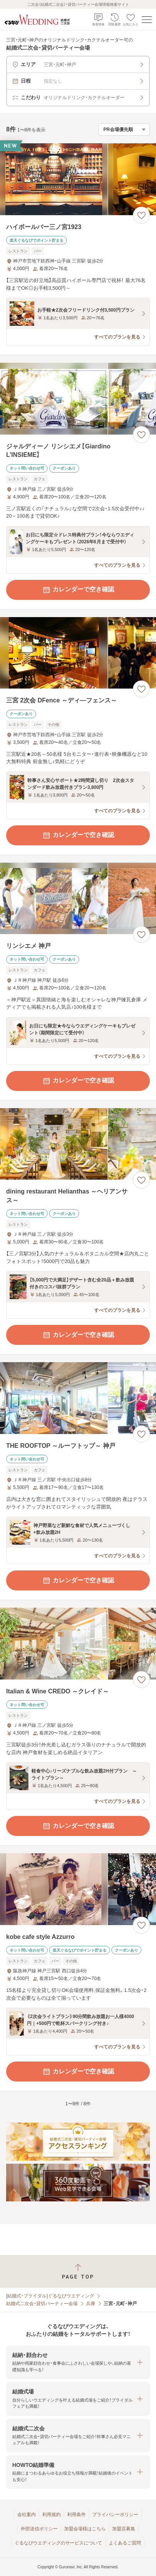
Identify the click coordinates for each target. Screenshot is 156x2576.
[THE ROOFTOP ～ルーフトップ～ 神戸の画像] (78, 1398)
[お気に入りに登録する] (141, 215)
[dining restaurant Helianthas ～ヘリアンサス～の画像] (78, 1144)
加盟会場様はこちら (85, 2528)
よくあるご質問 (125, 2543)
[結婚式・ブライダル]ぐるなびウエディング (50, 2296)
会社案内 (26, 2514)
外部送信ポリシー (39, 2528)
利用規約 (51, 2514)
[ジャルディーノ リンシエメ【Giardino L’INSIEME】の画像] (78, 399)
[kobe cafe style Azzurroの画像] (78, 1889)
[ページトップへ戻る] (78, 2271)
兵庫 (90, 2303)
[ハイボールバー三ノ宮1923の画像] (78, 179)
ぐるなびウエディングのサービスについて (58, 2543)
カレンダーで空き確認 (78, 589)
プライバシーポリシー (115, 2514)
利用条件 (76, 2514)
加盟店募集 (123, 2528)
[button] (78, 2362)
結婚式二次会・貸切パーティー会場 (42, 2303)
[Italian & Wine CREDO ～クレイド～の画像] (78, 1644)
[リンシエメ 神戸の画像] (78, 898)
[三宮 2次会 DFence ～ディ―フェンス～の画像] (78, 653)
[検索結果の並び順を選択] (124, 129)
